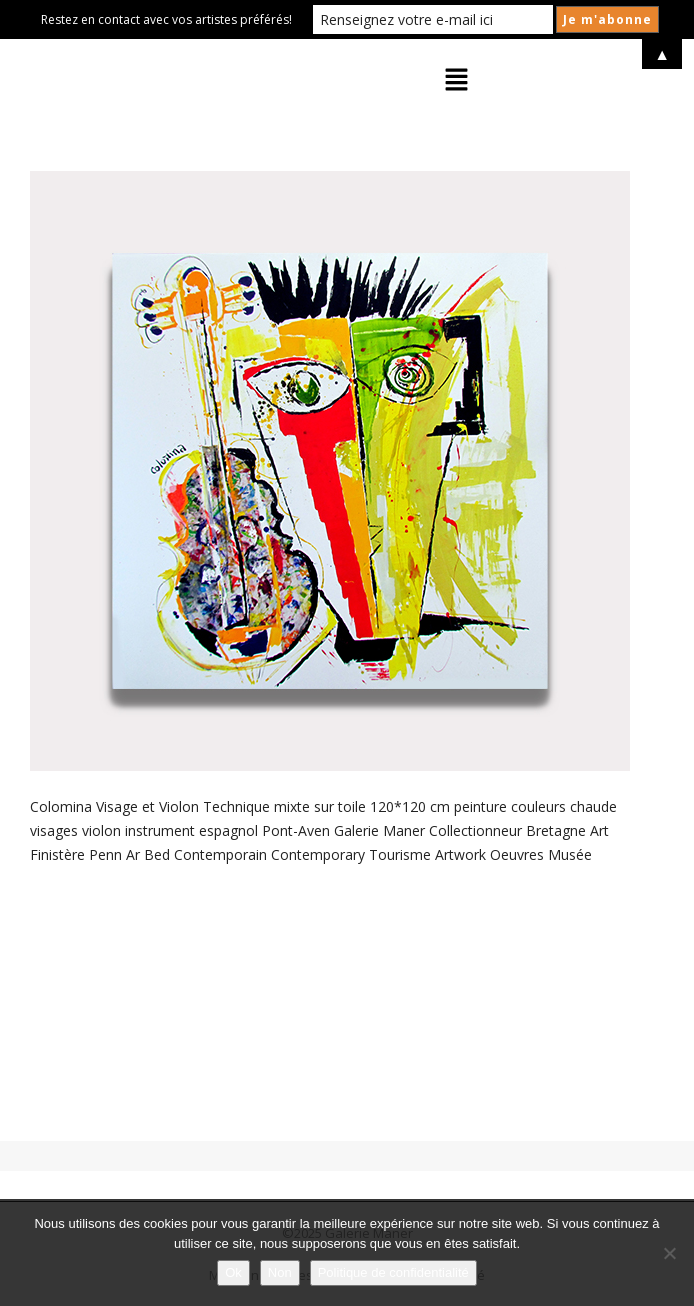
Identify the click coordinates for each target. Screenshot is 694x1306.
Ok (233, 1272)
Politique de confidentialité (393, 1272)
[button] (457, 80)
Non (280, 1272)
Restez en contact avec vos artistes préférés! (166, 19)
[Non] (669, 1253)
